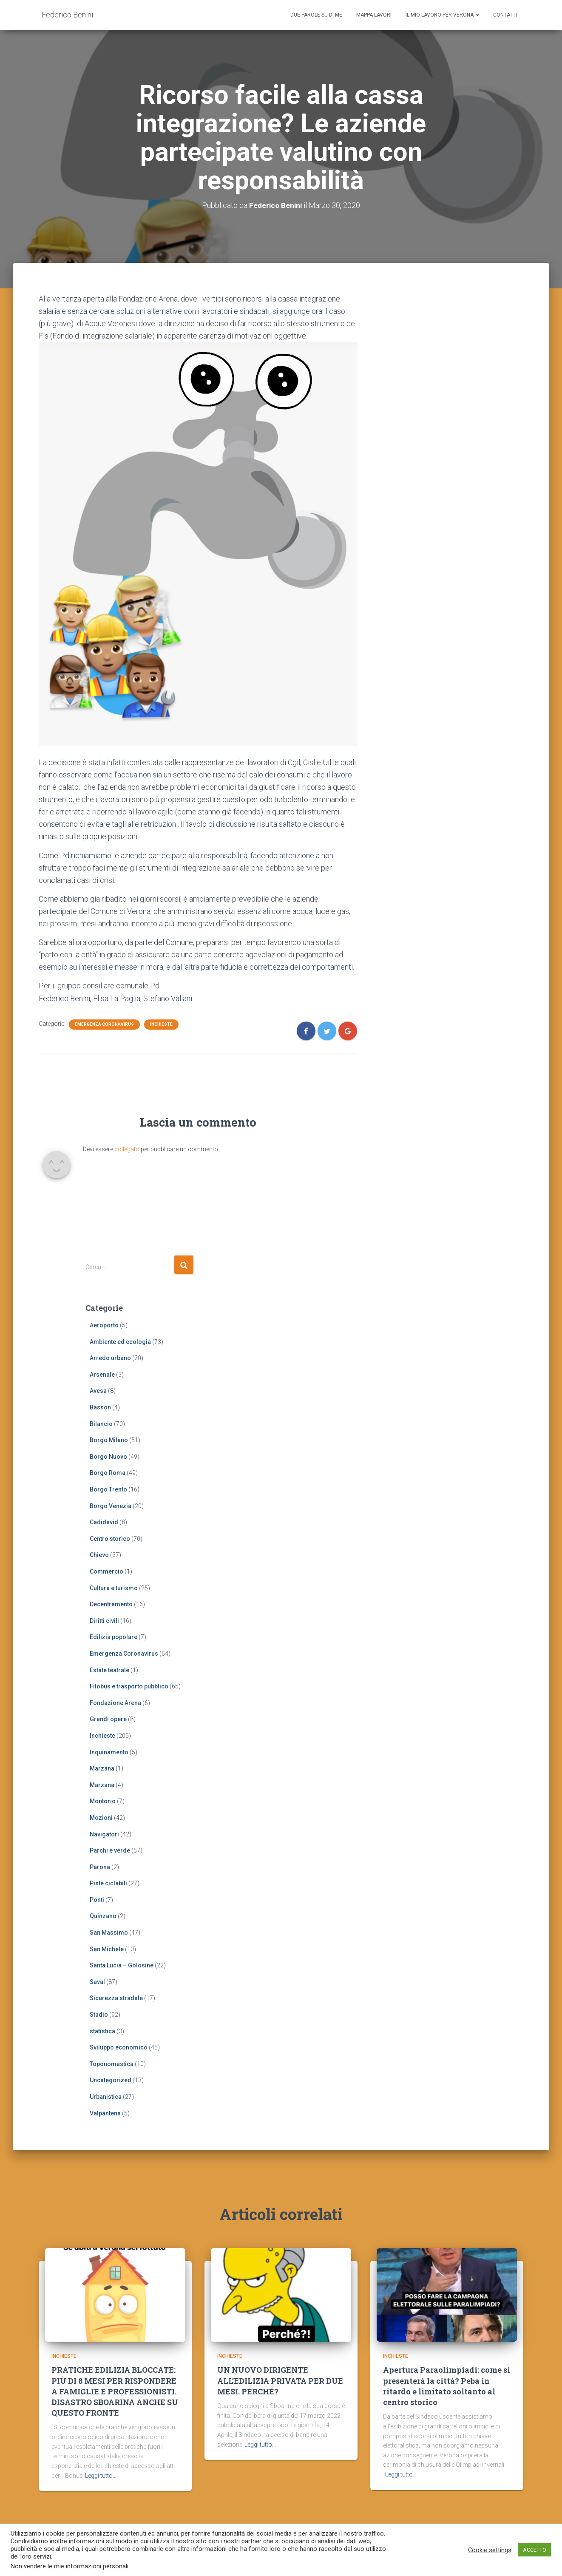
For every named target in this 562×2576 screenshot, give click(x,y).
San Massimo (109, 1932)
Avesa (98, 1390)
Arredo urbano (110, 1358)
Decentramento (111, 1604)
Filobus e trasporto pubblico (129, 1686)
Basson (100, 1407)
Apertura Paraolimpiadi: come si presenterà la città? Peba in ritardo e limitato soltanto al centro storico (446, 2390)
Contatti (505, 15)
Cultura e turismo (114, 1587)
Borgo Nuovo (108, 1456)
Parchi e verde (110, 1850)
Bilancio (101, 1423)
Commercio (106, 1571)
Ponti (97, 1899)
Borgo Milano (109, 1440)
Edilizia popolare (113, 1637)
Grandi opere (108, 1719)
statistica (102, 2030)
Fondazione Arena (115, 1702)
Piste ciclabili (108, 1883)
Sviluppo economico (119, 2047)
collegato (126, 1148)
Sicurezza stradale (116, 1998)
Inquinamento (109, 1751)
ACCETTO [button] (534, 2550)
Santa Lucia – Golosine (121, 1965)
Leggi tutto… (100, 2479)
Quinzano (103, 1916)
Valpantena (105, 2112)
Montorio (103, 1801)
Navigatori (104, 1833)
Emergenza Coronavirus (104, 1024)
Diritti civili (104, 1620)
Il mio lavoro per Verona (442, 15)
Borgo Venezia (110, 1505)
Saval (97, 1981)
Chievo (99, 1554)
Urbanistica (106, 2096)
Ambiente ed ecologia (120, 1341)
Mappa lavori (374, 15)
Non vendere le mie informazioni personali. (70, 2566)
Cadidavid (104, 1522)
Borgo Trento (108, 1489)
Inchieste (161, 1024)
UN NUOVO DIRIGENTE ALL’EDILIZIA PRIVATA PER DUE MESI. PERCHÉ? (280, 2384)
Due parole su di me (316, 15)
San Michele (107, 1948)
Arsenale (102, 1374)
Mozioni (101, 1817)
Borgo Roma (107, 1472)
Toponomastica (111, 2063)
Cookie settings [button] (489, 2550)
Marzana (102, 1768)
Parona (100, 1866)
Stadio (99, 2014)
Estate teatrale (109, 1669)
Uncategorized (110, 2080)
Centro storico (110, 1538)
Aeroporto (104, 1325)
